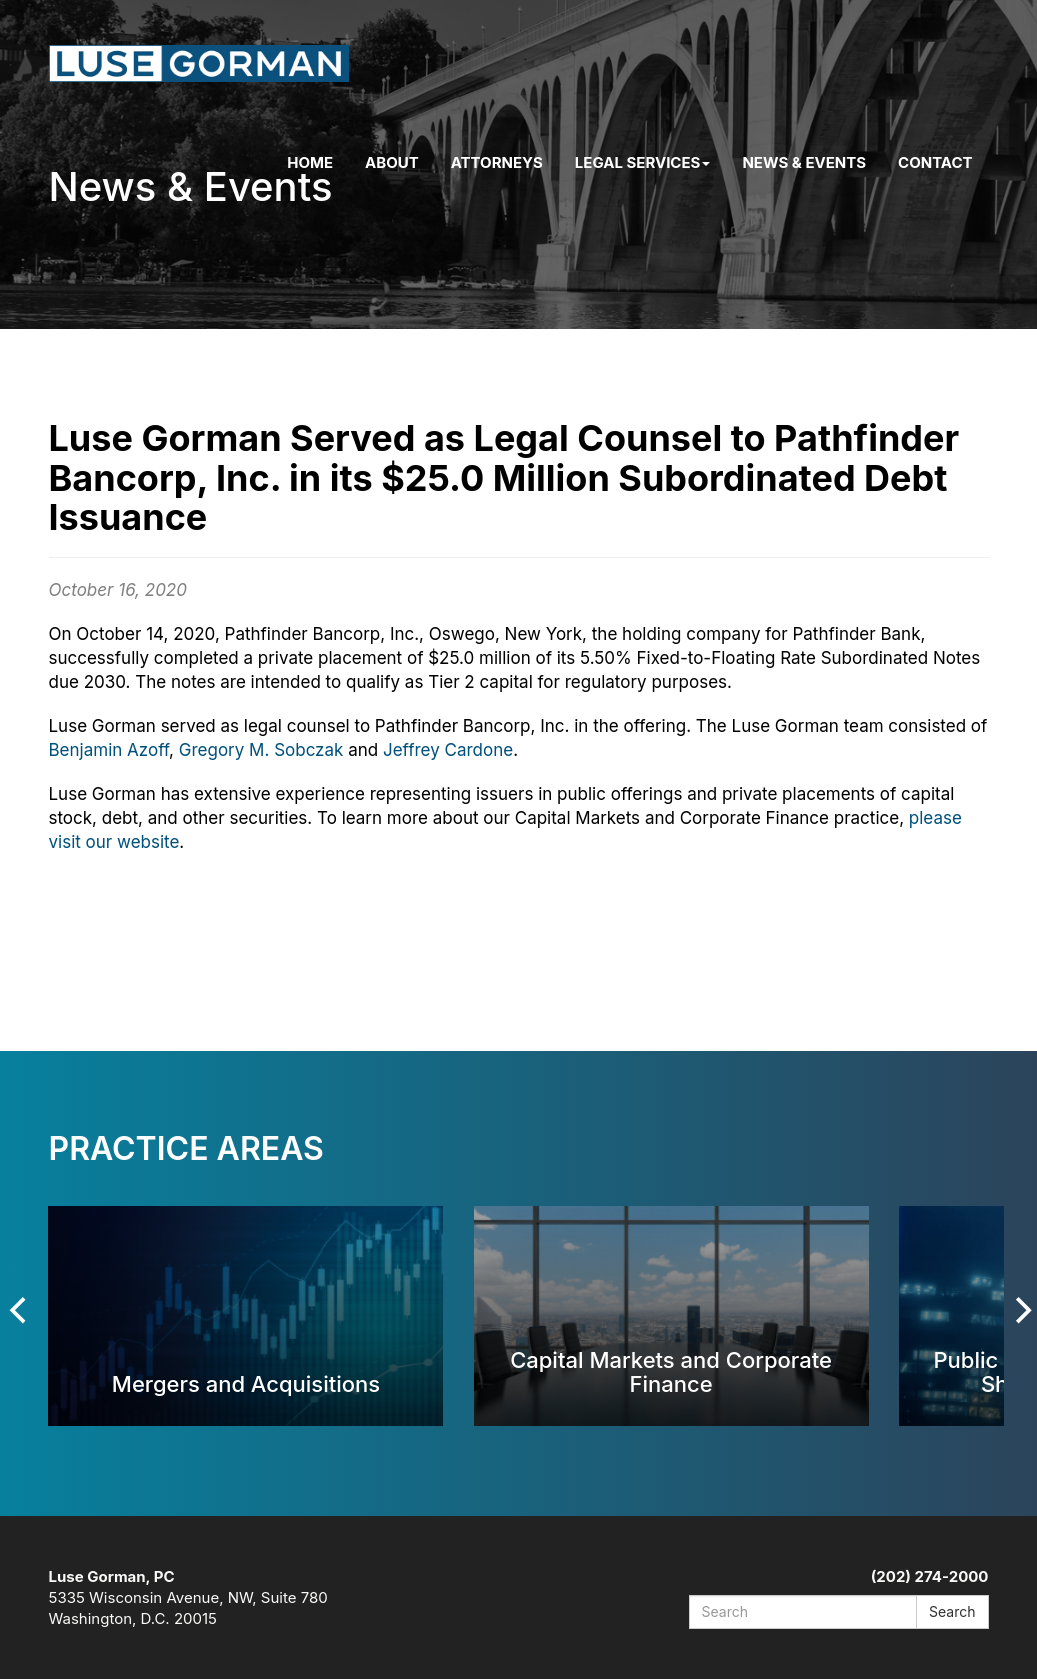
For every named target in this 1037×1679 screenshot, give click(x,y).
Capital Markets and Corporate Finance (671, 1371)
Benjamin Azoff (109, 750)
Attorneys (497, 162)
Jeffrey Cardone (448, 750)
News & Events (804, 162)
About (392, 162)
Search (952, 1611)
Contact (935, 162)
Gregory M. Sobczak (261, 750)
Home (310, 162)
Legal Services (643, 162)
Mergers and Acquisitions (246, 1383)
